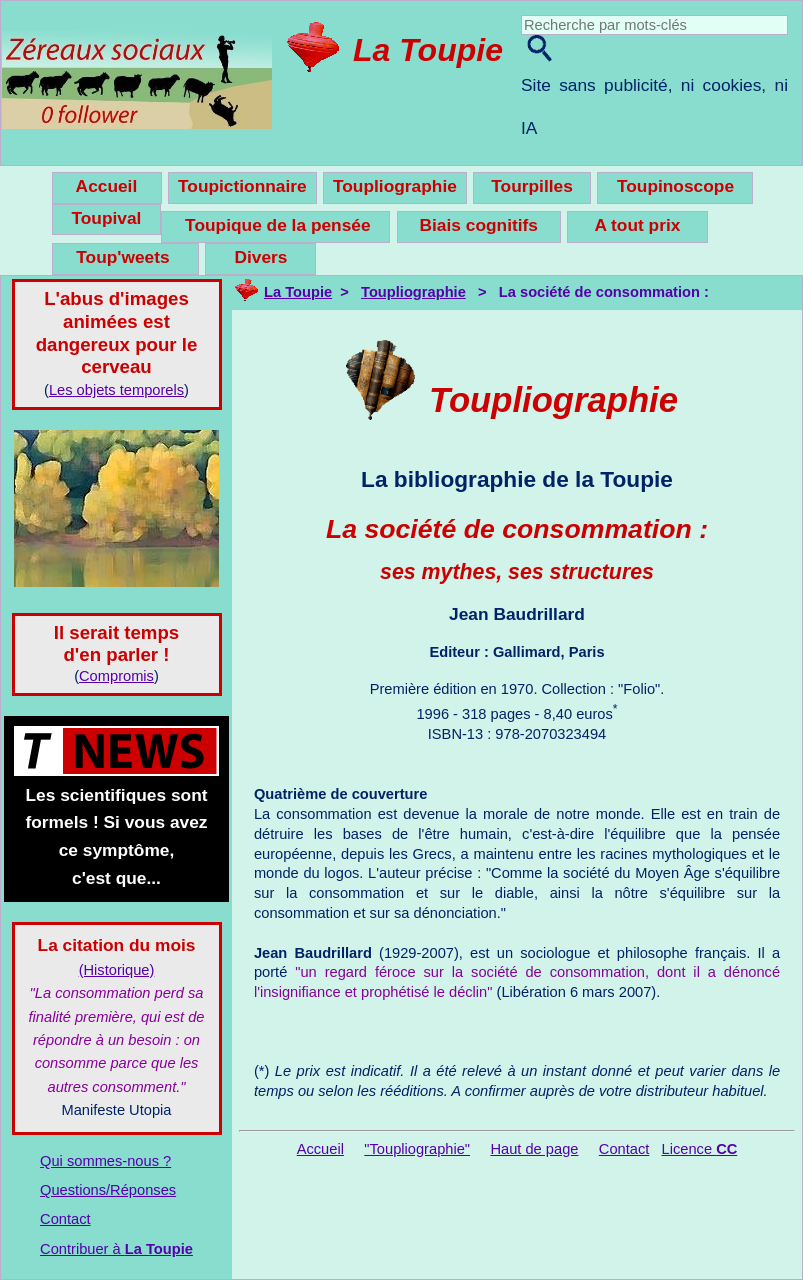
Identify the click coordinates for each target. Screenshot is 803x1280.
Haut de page (534, 1149)
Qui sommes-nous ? (105, 1161)
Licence (700, 1149)
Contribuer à (116, 1249)
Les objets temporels (116, 390)
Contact (65, 1219)
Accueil (320, 1149)
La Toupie (428, 50)
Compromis (116, 676)
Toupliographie (413, 292)
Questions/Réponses (108, 1190)
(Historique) (117, 970)
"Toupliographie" (417, 1149)
